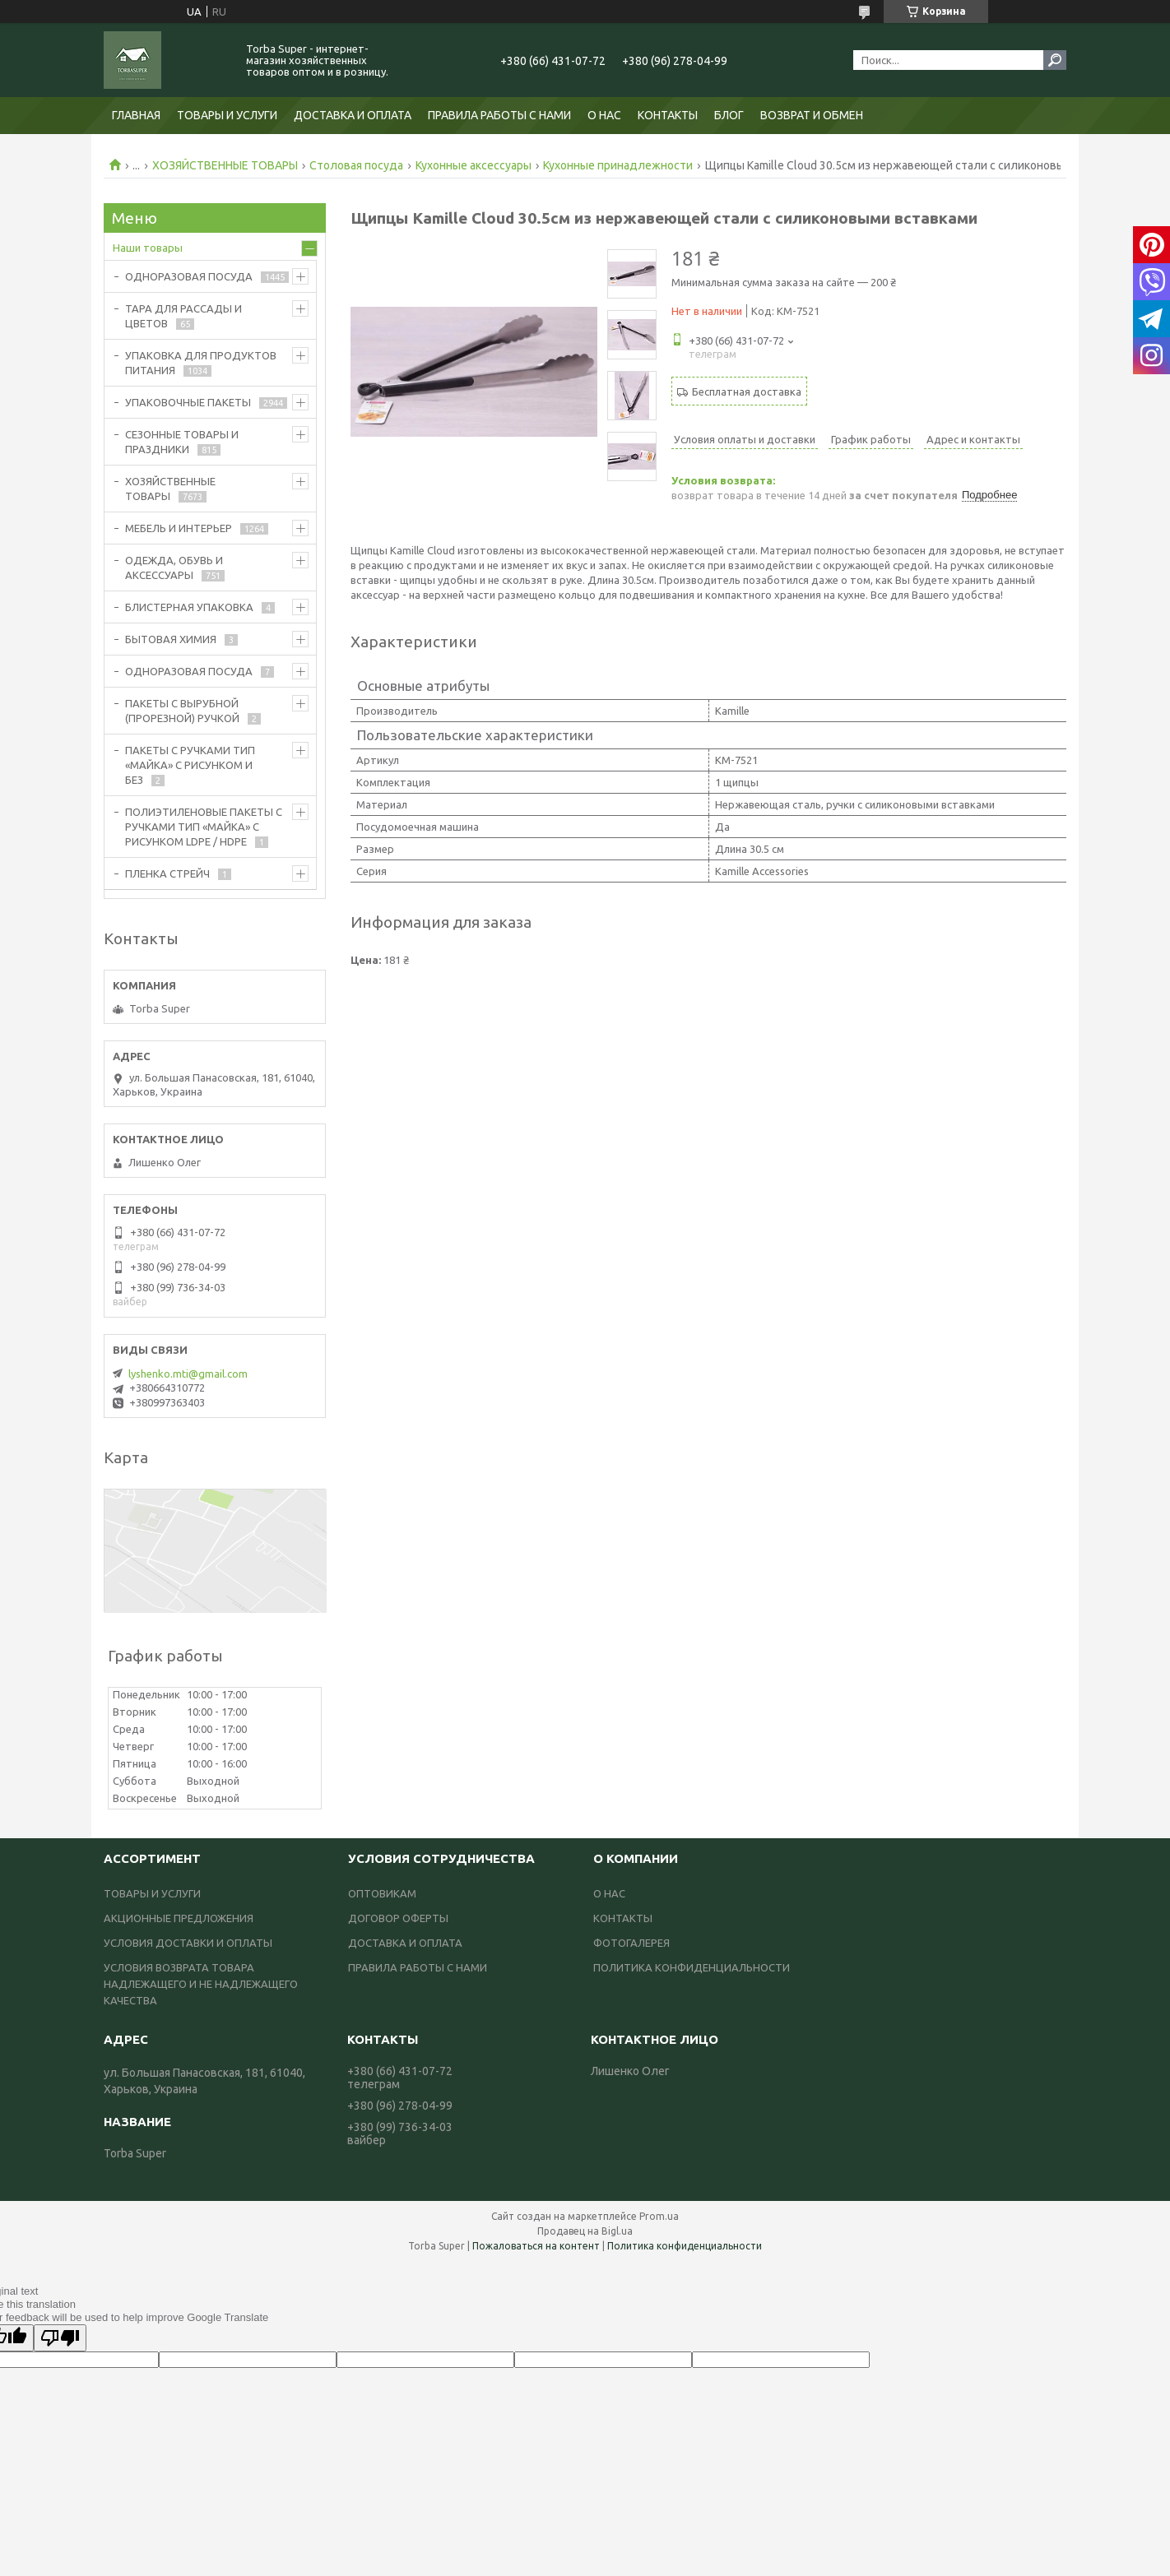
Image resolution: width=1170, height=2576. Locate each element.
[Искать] (1054, 60)
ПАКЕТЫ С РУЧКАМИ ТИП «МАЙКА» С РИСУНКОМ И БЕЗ (190, 764)
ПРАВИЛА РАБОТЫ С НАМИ (499, 115)
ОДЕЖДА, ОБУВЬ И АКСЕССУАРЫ (174, 567)
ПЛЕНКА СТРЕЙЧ (167, 873)
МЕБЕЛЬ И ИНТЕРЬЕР (178, 528)
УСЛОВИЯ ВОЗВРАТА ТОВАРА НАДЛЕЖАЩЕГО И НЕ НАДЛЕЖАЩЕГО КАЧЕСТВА (201, 1984)
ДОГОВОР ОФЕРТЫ (398, 1918)
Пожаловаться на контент (536, 2245)
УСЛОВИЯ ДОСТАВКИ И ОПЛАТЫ (188, 1942)
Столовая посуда (356, 165)
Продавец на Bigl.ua (585, 2231)
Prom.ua (659, 2216)
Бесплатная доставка (746, 391)
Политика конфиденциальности (684, 2245)
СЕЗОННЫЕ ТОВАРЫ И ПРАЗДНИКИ (182, 442)
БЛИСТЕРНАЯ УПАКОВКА (189, 607)
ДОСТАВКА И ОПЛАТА (352, 115)
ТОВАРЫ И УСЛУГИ (227, 115)
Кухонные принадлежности (618, 165)
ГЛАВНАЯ (136, 115)
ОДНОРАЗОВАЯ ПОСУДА (189, 276)
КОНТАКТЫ (668, 115)
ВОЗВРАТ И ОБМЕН (811, 115)
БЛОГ (729, 115)
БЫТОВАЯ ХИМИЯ (170, 639)
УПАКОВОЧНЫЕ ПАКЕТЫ (188, 402)
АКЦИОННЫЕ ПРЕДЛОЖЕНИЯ (178, 1918)
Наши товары (148, 247)
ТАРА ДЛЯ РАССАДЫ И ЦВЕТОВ (183, 316)
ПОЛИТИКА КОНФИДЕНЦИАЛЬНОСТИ (691, 1967)
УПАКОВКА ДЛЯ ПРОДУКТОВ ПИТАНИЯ (200, 363)
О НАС (604, 115)
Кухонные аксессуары (474, 165)
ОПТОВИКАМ (382, 1893)
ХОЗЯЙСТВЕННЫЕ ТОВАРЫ (225, 165)
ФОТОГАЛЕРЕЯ (631, 1942)
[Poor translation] (60, 2337)
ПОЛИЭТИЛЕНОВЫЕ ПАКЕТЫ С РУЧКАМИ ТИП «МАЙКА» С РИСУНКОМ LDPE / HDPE (203, 826)
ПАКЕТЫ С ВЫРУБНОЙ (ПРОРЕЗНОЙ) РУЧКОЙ (182, 710)
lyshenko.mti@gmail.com (188, 1373)
